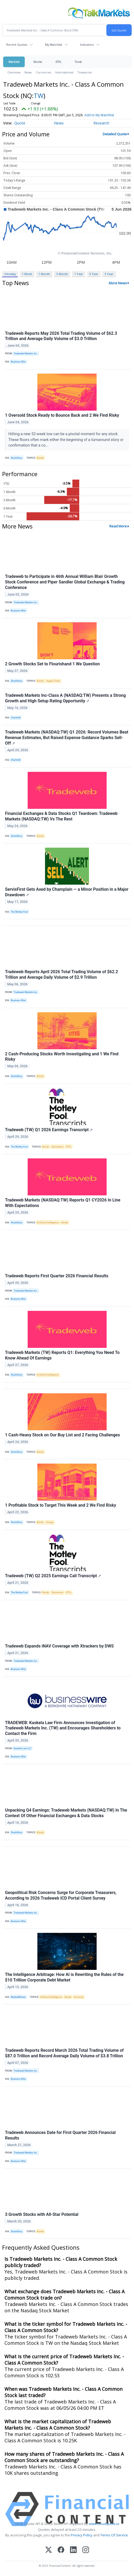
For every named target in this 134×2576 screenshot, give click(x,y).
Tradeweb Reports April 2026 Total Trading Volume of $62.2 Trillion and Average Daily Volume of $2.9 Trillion (61, 974)
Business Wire (18, 361)
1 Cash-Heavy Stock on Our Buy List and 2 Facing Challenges (62, 1434)
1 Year (78, 274)
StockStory (16, 458)
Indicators (87, 45)
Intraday (10, 274)
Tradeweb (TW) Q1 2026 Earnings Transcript (49, 1129)
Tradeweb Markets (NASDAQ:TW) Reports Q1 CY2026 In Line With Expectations (62, 1203)
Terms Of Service (114, 2535)
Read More (118, 526)
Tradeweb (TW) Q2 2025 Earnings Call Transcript (53, 1575)
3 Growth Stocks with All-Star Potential (41, 2214)
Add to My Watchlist (99, 115)
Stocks (37, 62)
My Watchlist (53, 45)
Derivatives (57, 1146)
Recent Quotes (16, 45)
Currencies (43, 72)
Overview (13, 72)
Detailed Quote (115, 134)
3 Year (93, 274)
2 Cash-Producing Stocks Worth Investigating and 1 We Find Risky (61, 1056)
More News (118, 283)
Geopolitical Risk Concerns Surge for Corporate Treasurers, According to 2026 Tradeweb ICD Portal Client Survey (60, 1895)
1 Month (44, 274)
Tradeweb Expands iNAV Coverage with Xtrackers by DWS (59, 1646)
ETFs (58, 62)
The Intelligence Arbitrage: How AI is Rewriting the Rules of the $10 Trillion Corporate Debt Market (64, 1977)
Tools (78, 62)
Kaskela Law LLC (23, 1748)
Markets (13, 62)
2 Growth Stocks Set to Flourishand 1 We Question (52, 663)
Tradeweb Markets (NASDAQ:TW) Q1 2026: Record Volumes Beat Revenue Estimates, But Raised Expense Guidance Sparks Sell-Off (66, 738)
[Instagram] (85, 2550)
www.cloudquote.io (104, 2523)
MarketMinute (18, 1997)
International (64, 72)
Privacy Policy (81, 2535)
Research (101, 123)
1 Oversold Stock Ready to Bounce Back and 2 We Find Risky (62, 415)
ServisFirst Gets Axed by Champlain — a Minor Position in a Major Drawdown (66, 892)
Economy (79, 1997)
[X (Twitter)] (48, 2550)
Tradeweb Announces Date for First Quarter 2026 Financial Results (60, 2135)
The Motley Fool (19, 912)
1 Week (27, 274)
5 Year (109, 274)
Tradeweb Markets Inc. (26, 353)
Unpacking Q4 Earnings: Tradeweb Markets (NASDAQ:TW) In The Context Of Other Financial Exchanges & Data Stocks (66, 1813)
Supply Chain (53, 681)
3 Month (62, 274)
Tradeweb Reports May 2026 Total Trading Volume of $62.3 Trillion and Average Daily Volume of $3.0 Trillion (61, 336)
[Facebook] (61, 2550)
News (28, 72)
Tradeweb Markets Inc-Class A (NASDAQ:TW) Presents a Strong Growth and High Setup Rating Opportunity (65, 698)
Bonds (40, 458)
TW (38, 95)
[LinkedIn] (73, 2550)
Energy (49, 1522)
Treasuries (85, 72)
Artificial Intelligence (48, 1222)
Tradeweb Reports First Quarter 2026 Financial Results (56, 1275)
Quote (19, 123)
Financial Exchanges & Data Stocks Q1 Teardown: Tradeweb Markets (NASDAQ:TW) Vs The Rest (61, 816)
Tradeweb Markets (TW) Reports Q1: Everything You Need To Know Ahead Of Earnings (62, 1355)
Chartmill (16, 717)
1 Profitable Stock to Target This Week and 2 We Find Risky (60, 1505)
